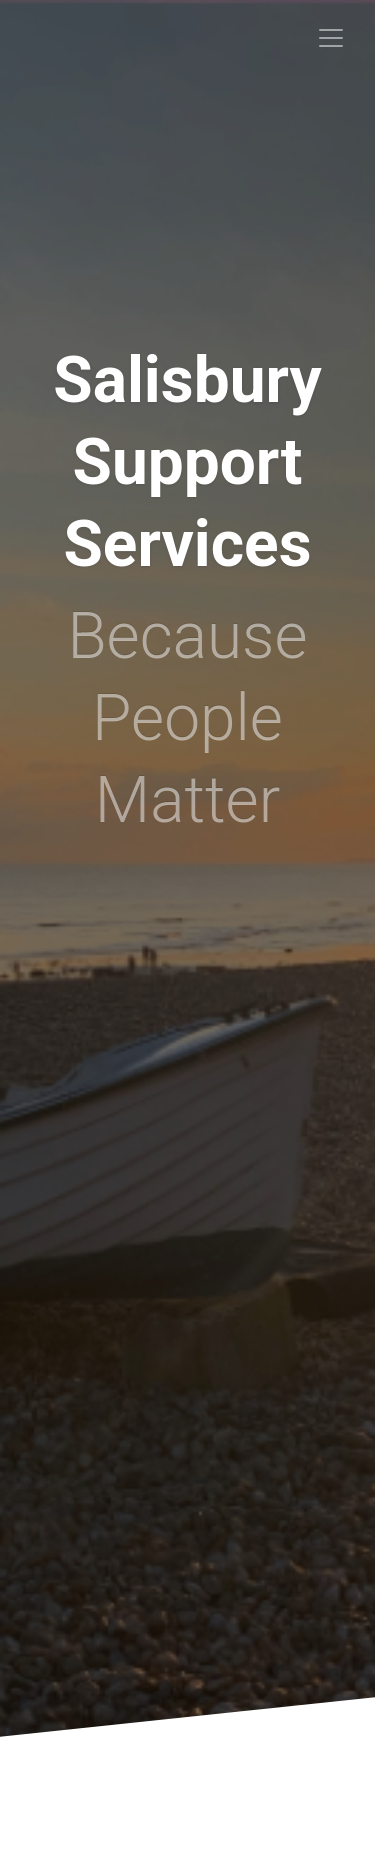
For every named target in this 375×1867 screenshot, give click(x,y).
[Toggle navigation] (331, 38)
